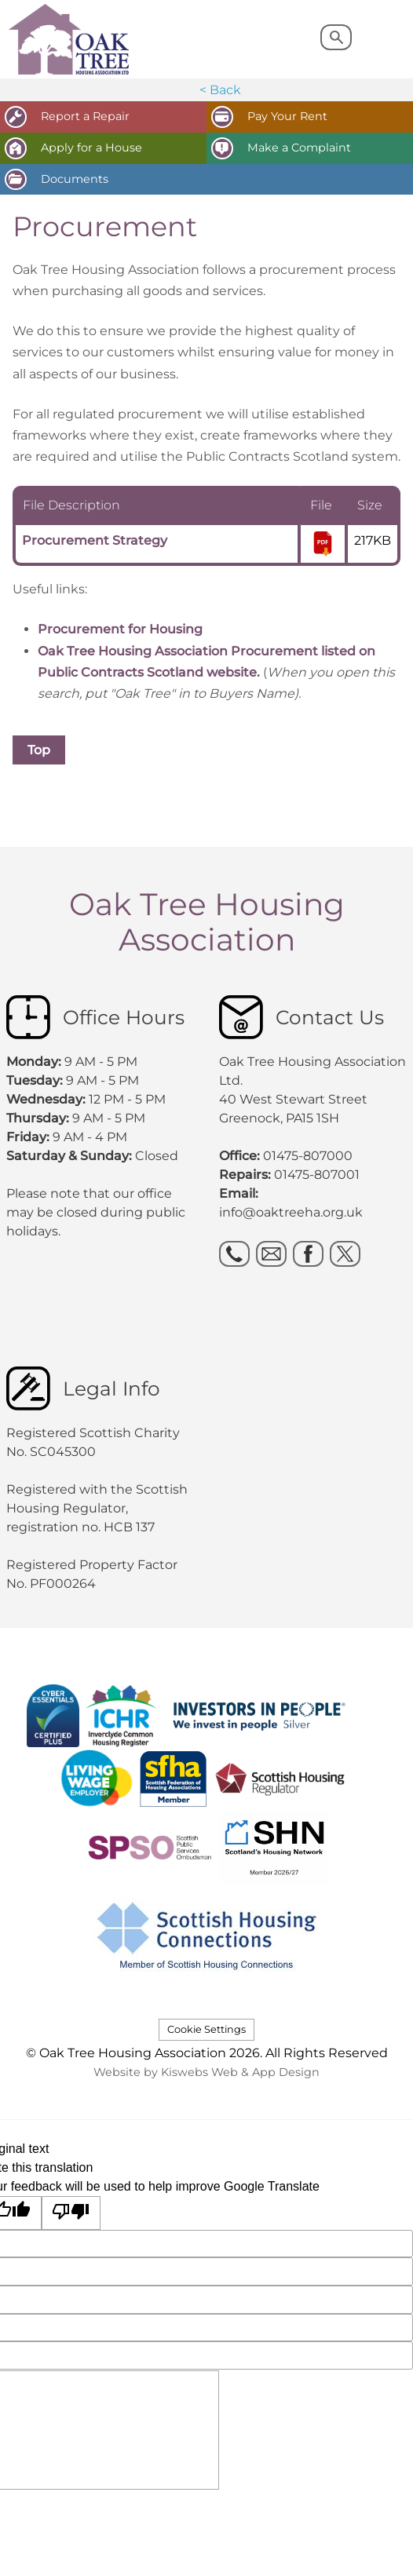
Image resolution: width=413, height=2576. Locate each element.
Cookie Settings (206, 2029)
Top (38, 750)
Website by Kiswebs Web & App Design (206, 2072)
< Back (220, 89)
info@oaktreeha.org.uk (291, 1212)
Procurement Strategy (94, 540)
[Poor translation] (71, 2213)
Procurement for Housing (122, 629)
